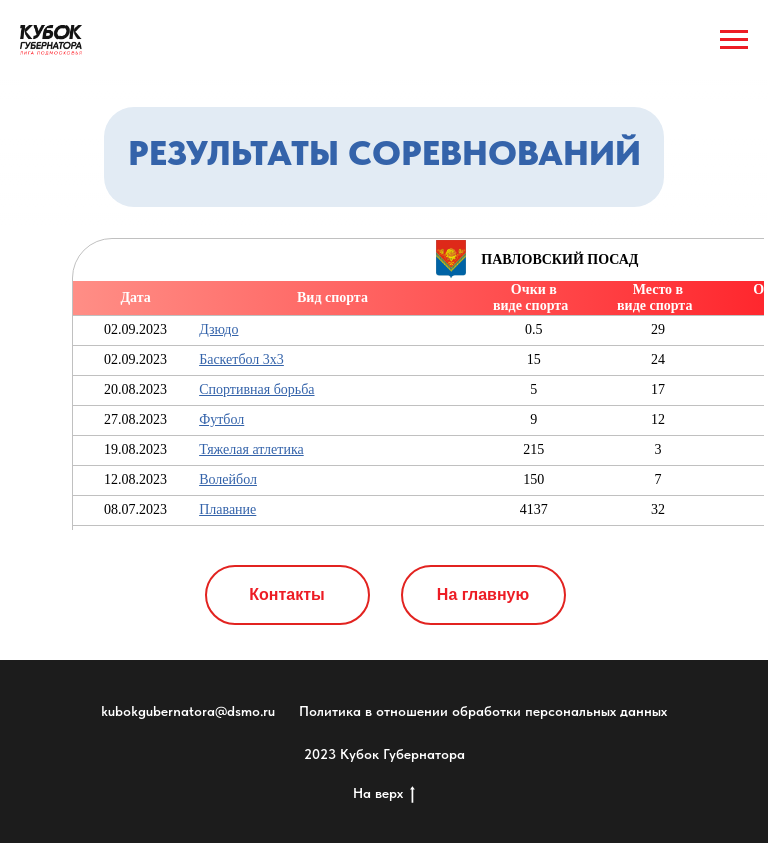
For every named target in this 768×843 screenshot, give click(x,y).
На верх (384, 794)
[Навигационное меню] (734, 40)
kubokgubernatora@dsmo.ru (188, 711)
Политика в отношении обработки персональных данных (483, 711)
